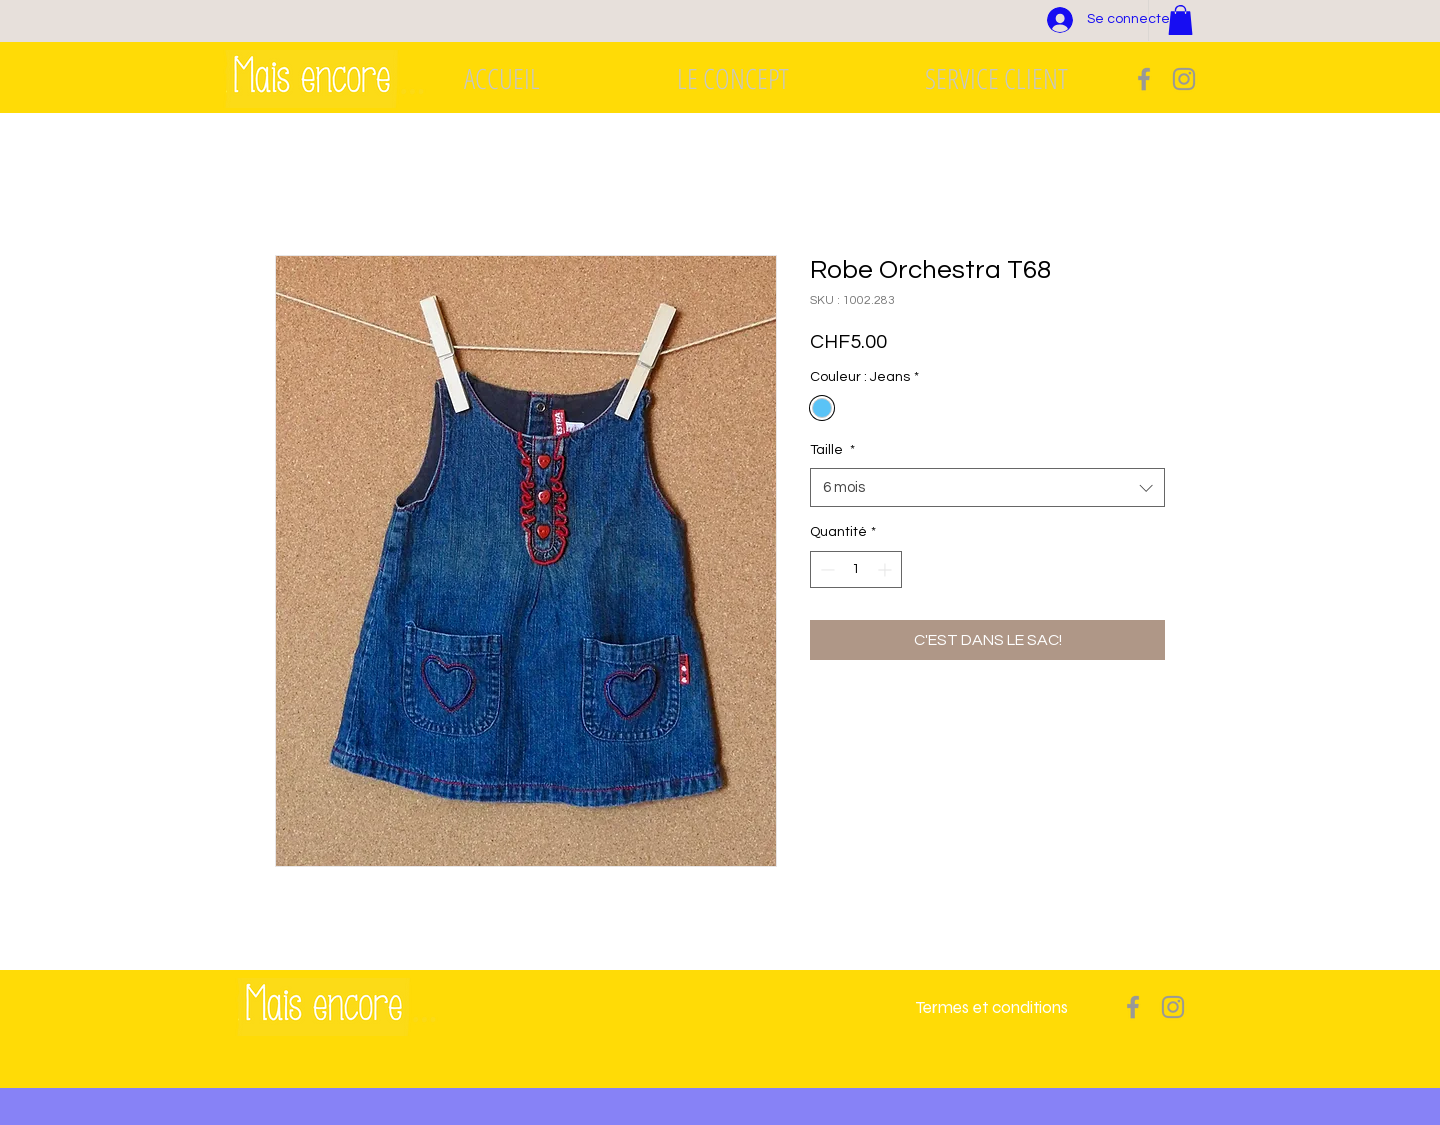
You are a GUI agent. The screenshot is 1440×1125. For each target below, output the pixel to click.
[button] (1180, 20)
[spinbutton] (856, 569)
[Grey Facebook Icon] (1144, 79)
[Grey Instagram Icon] (1184, 79)
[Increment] (886, 569)
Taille (832, 450)
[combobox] (987, 487)
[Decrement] (825, 569)
